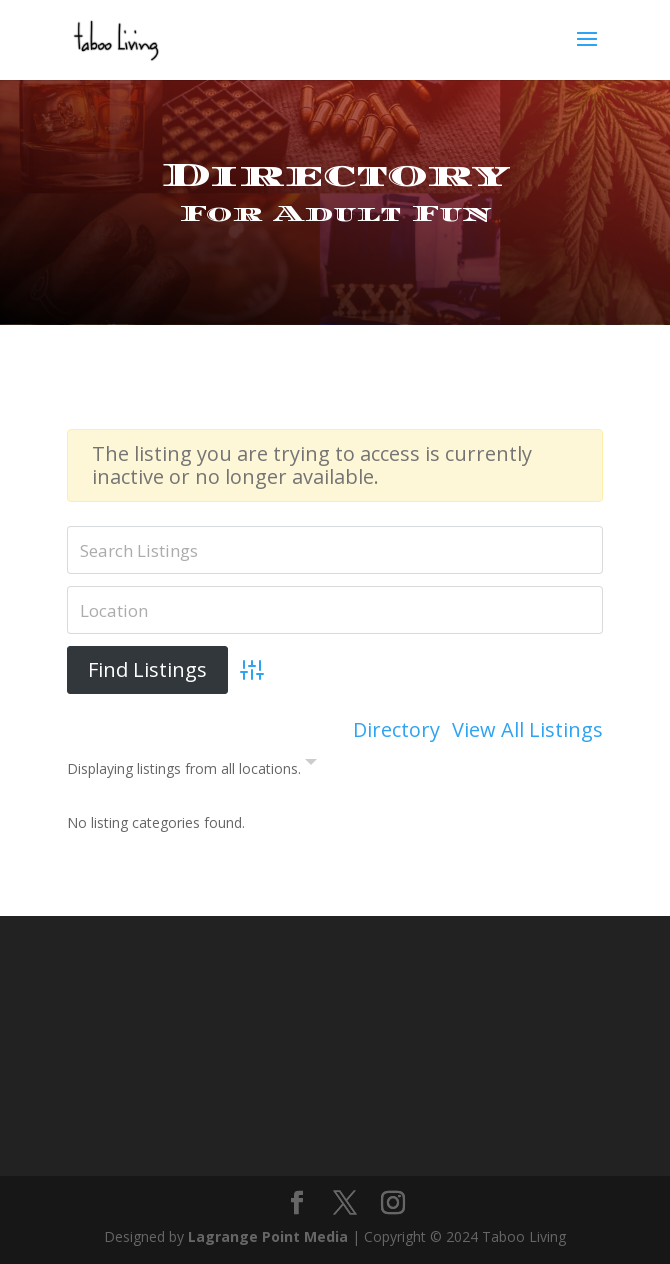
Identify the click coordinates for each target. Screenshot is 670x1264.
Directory (396, 730)
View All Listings (527, 730)
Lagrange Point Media (268, 1236)
